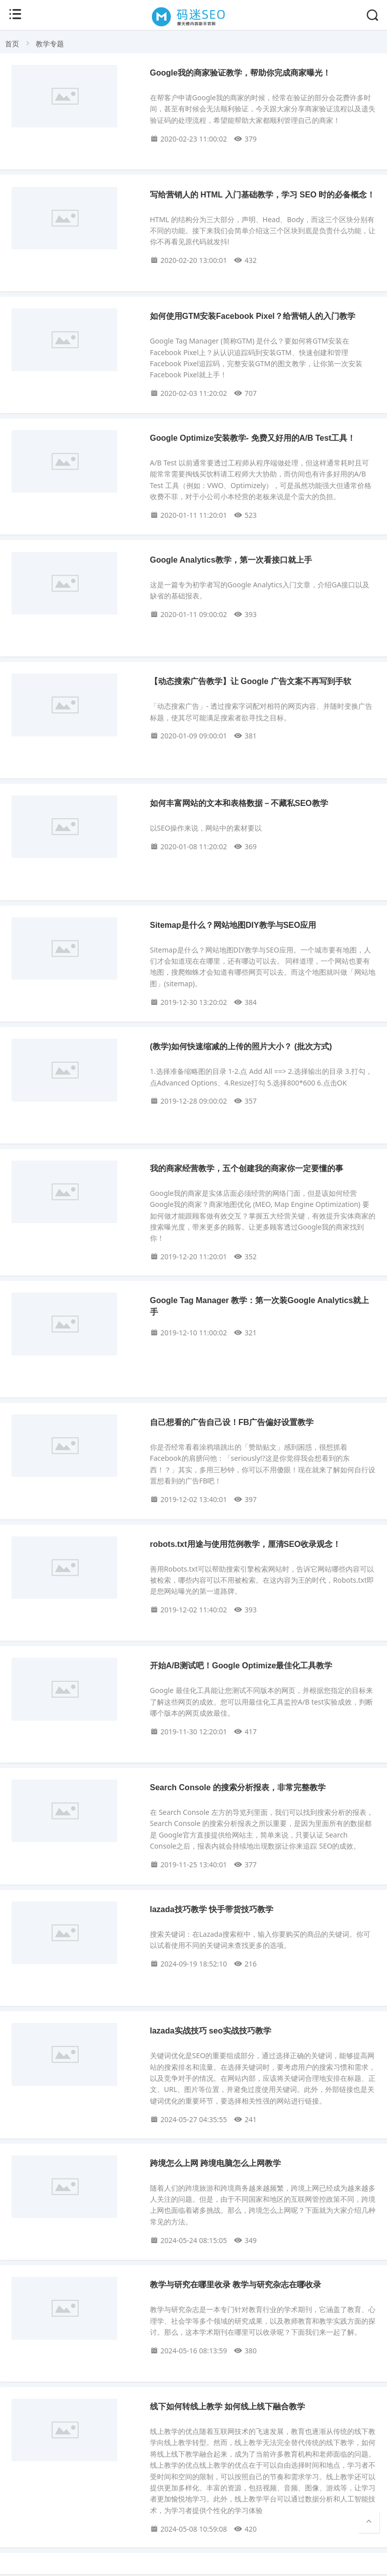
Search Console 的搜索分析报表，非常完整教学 (238, 1787)
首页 (12, 43)
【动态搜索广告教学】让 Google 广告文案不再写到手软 (250, 681)
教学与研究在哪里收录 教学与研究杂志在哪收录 (235, 2284)
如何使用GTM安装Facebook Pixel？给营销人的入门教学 (252, 316)
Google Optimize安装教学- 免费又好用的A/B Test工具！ (253, 438)
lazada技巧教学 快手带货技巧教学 (211, 1909)
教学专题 (50, 43)
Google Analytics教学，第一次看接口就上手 (231, 560)
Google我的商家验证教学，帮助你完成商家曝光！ (240, 73)
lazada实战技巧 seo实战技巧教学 (210, 2030)
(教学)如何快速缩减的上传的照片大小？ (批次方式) (241, 1046)
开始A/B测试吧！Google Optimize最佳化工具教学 (241, 1665)
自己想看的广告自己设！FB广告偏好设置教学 (232, 1422)
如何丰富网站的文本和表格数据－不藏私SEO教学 (239, 803)
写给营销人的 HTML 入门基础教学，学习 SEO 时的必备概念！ (262, 194)
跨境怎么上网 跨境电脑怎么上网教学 (215, 2163)
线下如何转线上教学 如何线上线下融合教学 (227, 2406)
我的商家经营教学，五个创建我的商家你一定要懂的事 (246, 1168)
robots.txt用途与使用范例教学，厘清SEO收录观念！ (245, 1544)
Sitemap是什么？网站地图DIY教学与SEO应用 (233, 925)
